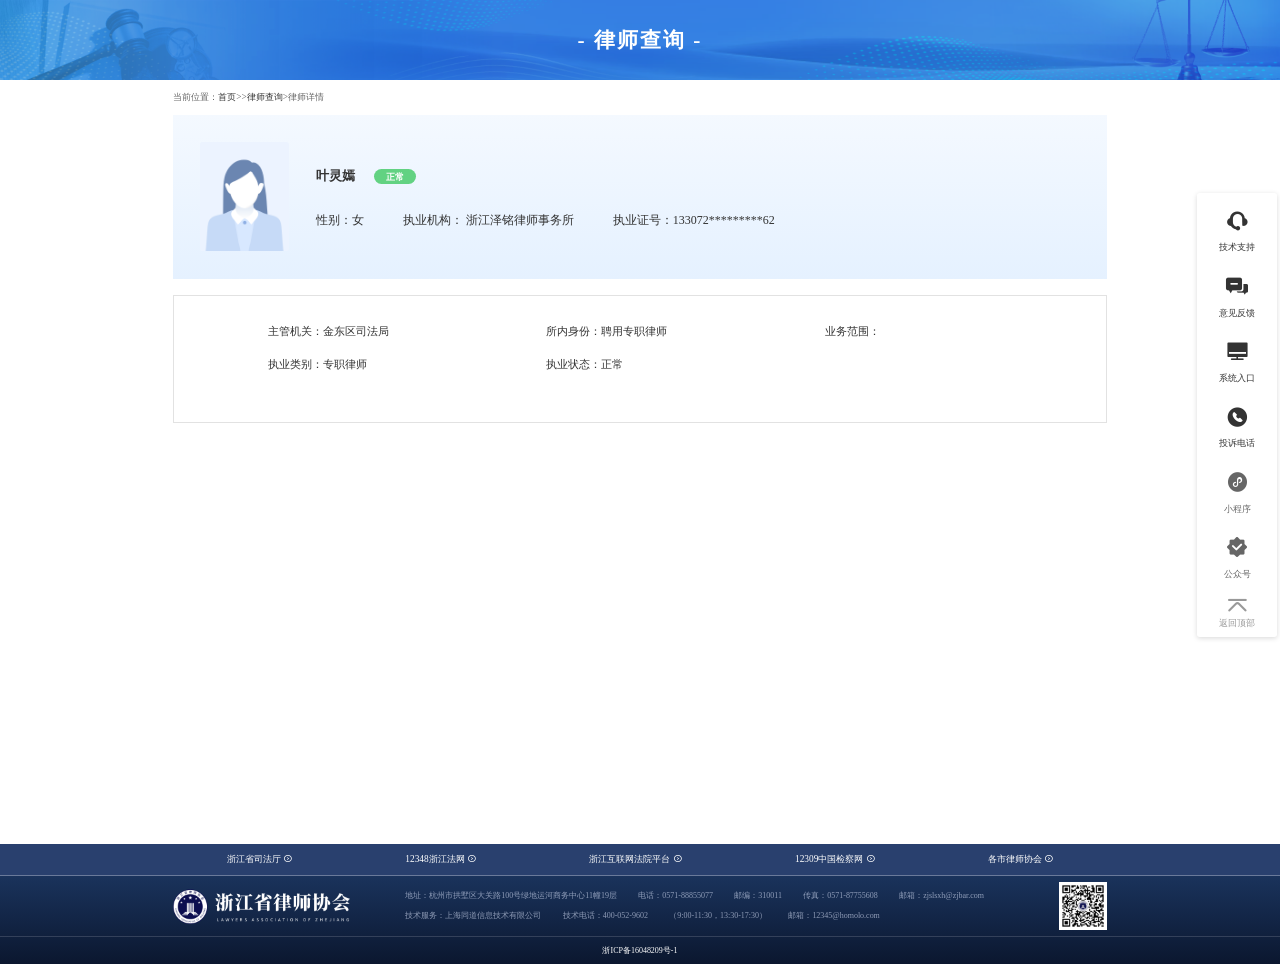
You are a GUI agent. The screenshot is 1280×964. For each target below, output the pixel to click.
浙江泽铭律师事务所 (520, 220)
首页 (227, 97)
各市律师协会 (1020, 859)
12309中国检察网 (835, 859)
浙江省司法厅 (259, 859)
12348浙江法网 (440, 859)
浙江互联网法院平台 (635, 859)
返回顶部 (1237, 613)
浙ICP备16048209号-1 (639, 950)
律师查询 (265, 97)
